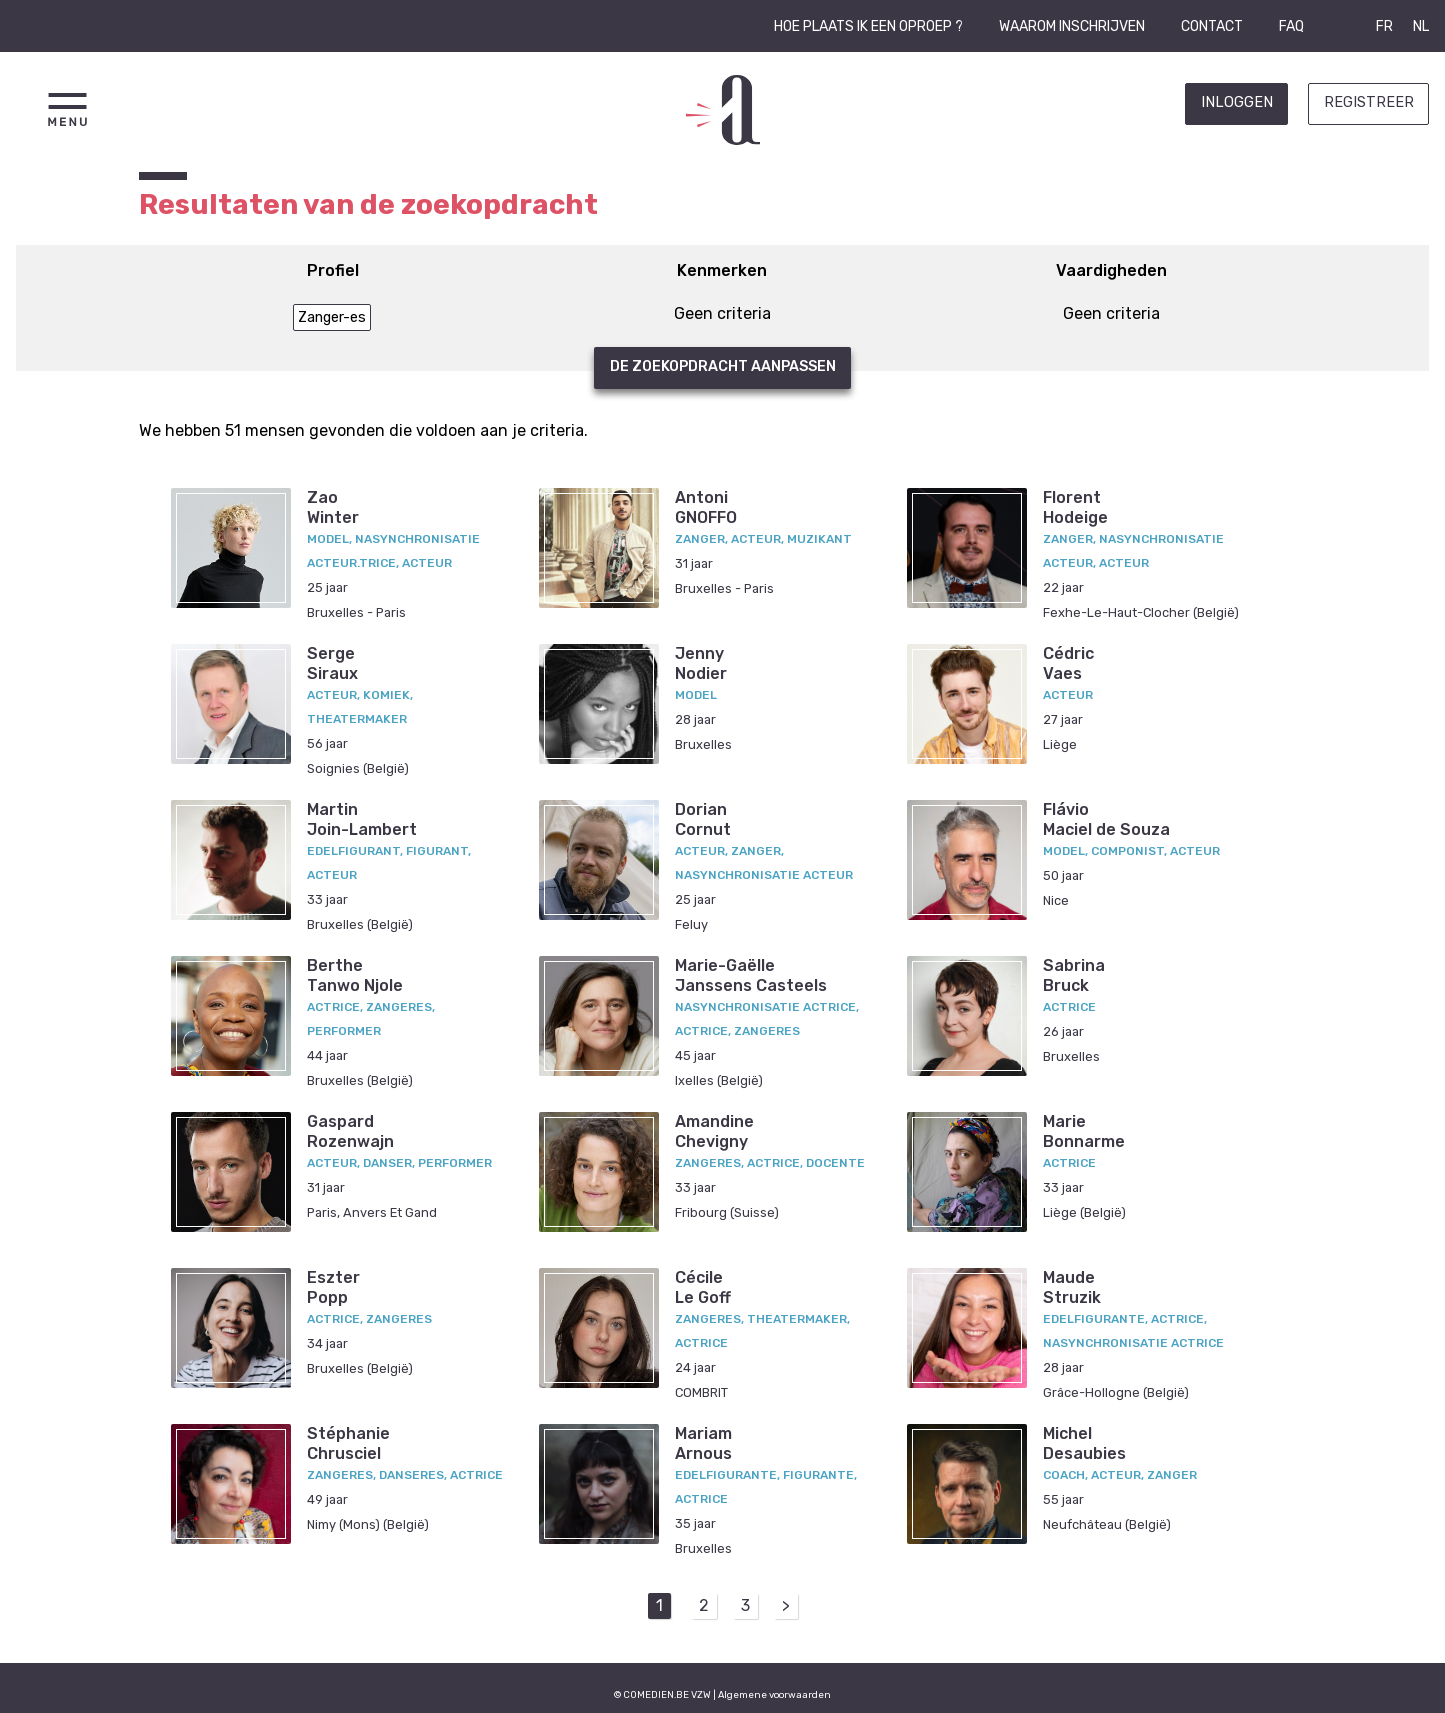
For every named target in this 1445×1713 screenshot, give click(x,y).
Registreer (1369, 102)
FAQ (1291, 26)
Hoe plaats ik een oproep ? (868, 26)
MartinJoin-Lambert (362, 819)
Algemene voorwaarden (774, 1694)
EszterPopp (333, 1287)
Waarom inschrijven (1072, 26)
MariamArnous (703, 1443)
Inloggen (1237, 102)
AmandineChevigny (714, 1131)
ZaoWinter (333, 507)
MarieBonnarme (1084, 1131)
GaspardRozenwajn (350, 1131)
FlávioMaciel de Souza (1106, 819)
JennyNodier (701, 663)
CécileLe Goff (703, 1287)
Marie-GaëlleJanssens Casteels (751, 975)
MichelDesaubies (1084, 1443)
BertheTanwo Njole (355, 975)
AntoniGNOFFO (706, 507)
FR (1384, 26)
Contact (1212, 26)
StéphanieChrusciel (348, 1443)
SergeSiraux (332, 663)
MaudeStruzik (1072, 1287)
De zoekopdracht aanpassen (723, 366)
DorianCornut (703, 819)
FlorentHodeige (1075, 507)
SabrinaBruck (1074, 975)
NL (1421, 26)
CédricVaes (1068, 663)
